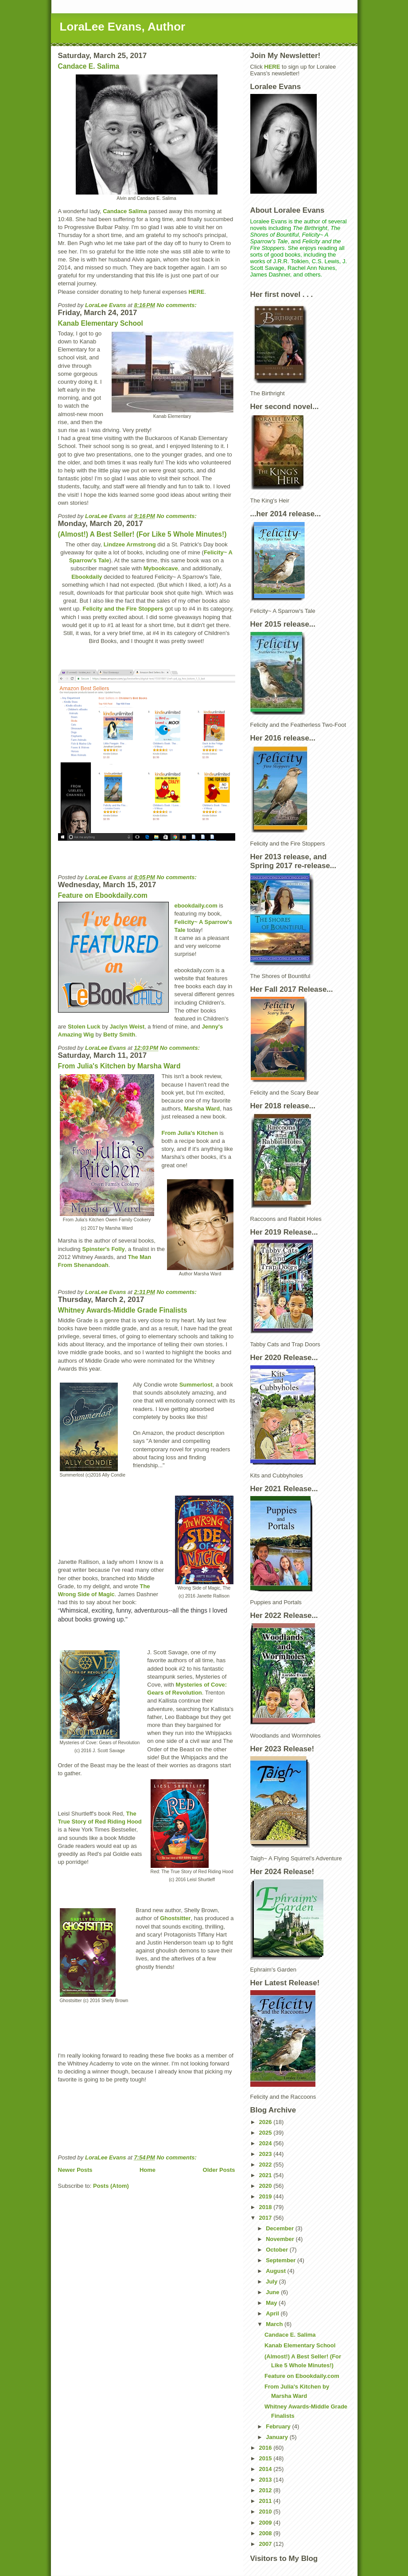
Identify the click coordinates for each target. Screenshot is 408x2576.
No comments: (177, 305)
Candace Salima (125, 211)
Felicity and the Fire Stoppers (122, 608)
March (275, 2324)
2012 (266, 2490)
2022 (266, 2164)
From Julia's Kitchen (190, 1133)
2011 (266, 2501)
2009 (266, 2522)
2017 (266, 2217)
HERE (196, 291)
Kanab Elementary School (100, 323)
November (280, 2239)
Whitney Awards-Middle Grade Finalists (122, 1310)
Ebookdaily (87, 576)
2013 (266, 2479)
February (279, 2426)
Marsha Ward (202, 1108)
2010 (266, 2511)
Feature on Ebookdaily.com (103, 895)
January (277, 2437)
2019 (266, 2196)
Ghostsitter (175, 1918)
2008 (266, 2533)
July (272, 2281)
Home (147, 2170)
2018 (266, 2207)
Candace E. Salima (89, 66)
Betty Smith (119, 1034)
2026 (266, 2122)
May (272, 2302)
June (273, 2292)
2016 (266, 2447)
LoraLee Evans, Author (123, 26)
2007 (266, 2544)
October (277, 2249)
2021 (266, 2175)
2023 (266, 2154)
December (280, 2228)
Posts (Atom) (111, 2185)
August (276, 2271)
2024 (266, 2143)
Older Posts (219, 2170)
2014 (266, 2469)
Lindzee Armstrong (130, 544)
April (273, 2313)
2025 (266, 2132)
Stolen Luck (84, 1026)
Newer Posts (75, 2170)
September (281, 2260)
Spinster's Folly (103, 1249)
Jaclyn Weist (127, 1026)
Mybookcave (161, 568)
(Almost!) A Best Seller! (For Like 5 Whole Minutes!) (142, 534)
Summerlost (196, 1384)
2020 (266, 2185)
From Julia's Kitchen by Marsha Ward (119, 1066)
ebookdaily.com (196, 905)
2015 (266, 2458)
